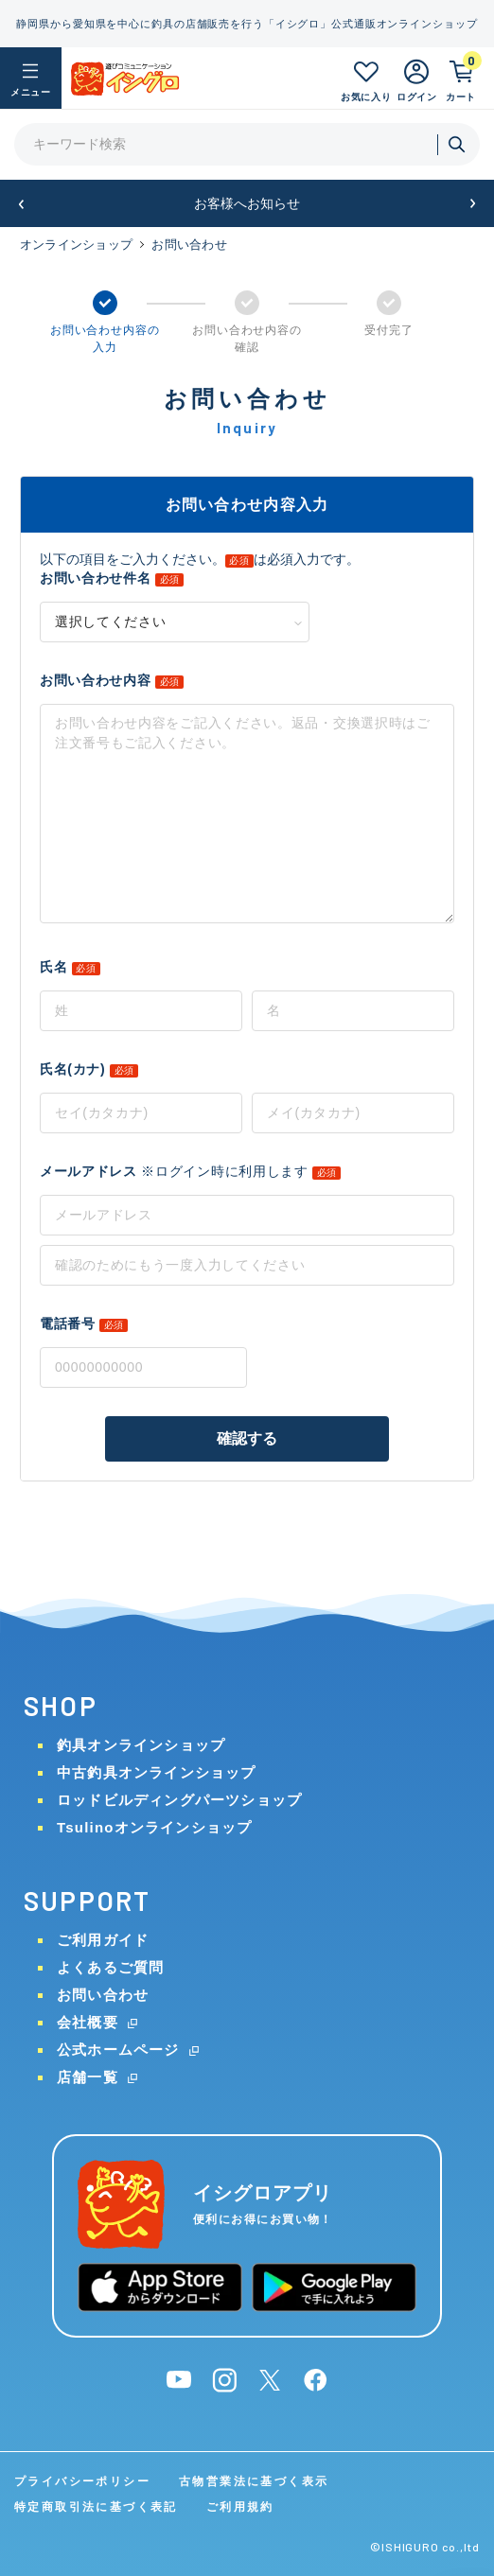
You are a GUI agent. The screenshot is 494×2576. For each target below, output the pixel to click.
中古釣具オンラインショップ (156, 1772)
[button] (21, 204)
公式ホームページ (118, 2050)
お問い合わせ (103, 1995)
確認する (247, 1438)
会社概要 (87, 2022)
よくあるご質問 (110, 1967)
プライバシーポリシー (82, 2481)
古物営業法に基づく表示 (253, 2481)
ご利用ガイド (103, 1940)
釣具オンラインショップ (141, 1745)
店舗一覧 (87, 2077)
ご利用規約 (240, 2507)
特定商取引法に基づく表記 (96, 2507)
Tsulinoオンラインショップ (154, 1827)
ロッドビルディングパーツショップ (179, 1800)
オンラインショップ (76, 244)
